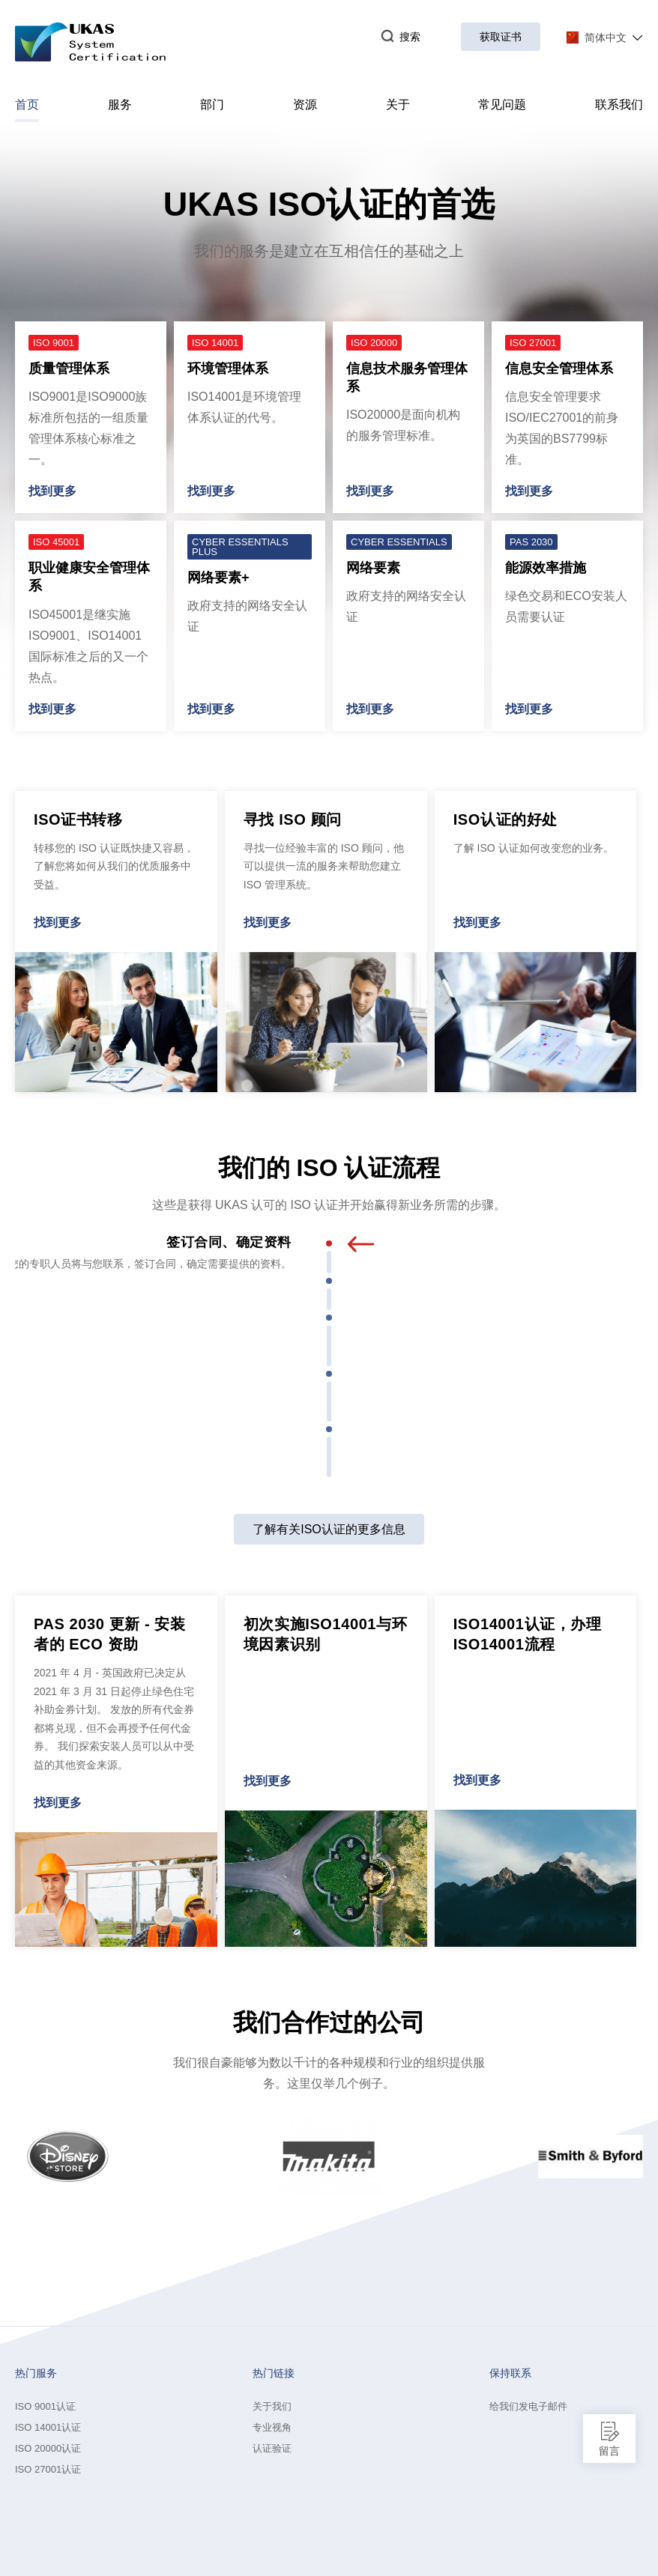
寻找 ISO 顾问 (293, 819)
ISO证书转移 (78, 819)
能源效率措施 (545, 567)
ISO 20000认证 (48, 2448)
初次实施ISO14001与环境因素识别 (325, 1634)
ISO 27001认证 (48, 2469)
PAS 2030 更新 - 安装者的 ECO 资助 (110, 1634)
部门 (212, 104)
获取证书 (501, 37)
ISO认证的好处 (505, 819)
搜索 (400, 37)
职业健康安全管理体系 (89, 576)
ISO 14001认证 (48, 2427)
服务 (120, 104)
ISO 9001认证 (45, 2406)
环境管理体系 (227, 368)
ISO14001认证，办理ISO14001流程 (527, 1634)
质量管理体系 (68, 368)
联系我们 (619, 104)
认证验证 (272, 2448)
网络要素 (373, 567)
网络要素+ (218, 577)
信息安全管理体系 (559, 368)
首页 (27, 110)
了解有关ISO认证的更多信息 (329, 1529)
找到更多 (52, 491)
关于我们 (272, 2406)
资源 (305, 104)
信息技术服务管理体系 (407, 377)
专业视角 (272, 2427)
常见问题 (502, 104)
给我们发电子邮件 (528, 2406)
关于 (398, 104)
